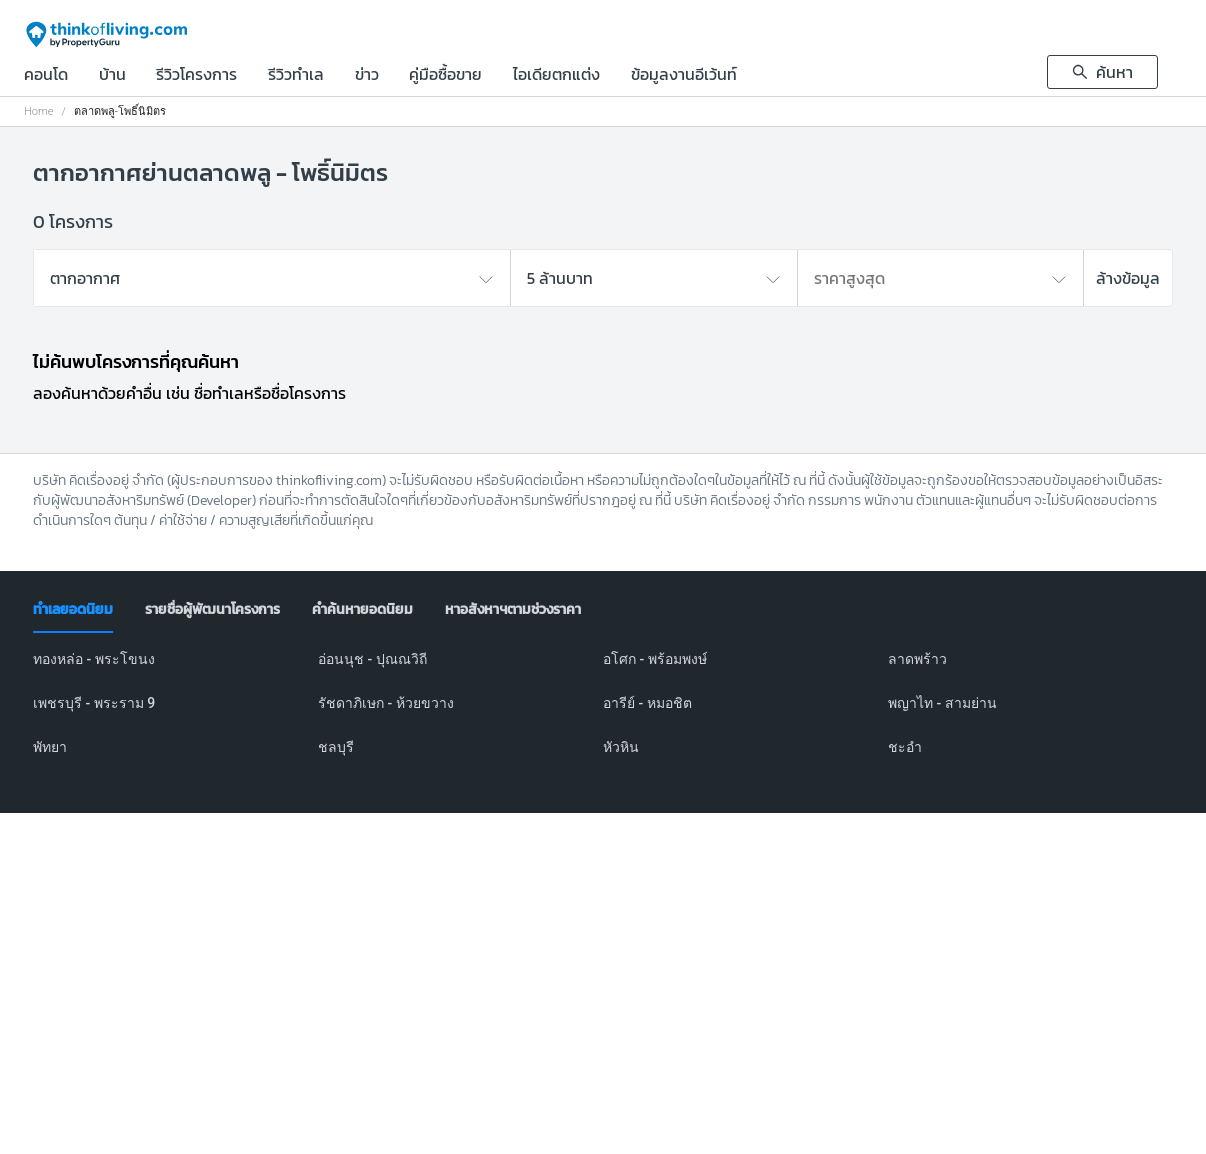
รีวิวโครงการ (196, 76)
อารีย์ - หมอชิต (647, 703)
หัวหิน (621, 747)
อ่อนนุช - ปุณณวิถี (372, 659)
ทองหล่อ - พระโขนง (94, 659)
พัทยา (50, 747)
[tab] (73, 610)
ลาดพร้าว (917, 659)
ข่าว (367, 76)
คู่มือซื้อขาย (445, 76)
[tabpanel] (603, 715)
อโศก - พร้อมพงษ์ (655, 659)
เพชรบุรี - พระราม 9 (94, 703)
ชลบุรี (336, 747)
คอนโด (46, 76)
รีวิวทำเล (296, 76)
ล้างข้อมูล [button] (1128, 278)
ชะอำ (905, 747)
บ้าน (112, 76)
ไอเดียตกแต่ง (556, 76)
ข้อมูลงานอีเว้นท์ (684, 76)
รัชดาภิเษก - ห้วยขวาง (386, 703)
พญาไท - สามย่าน (942, 703)
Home (38, 111)
